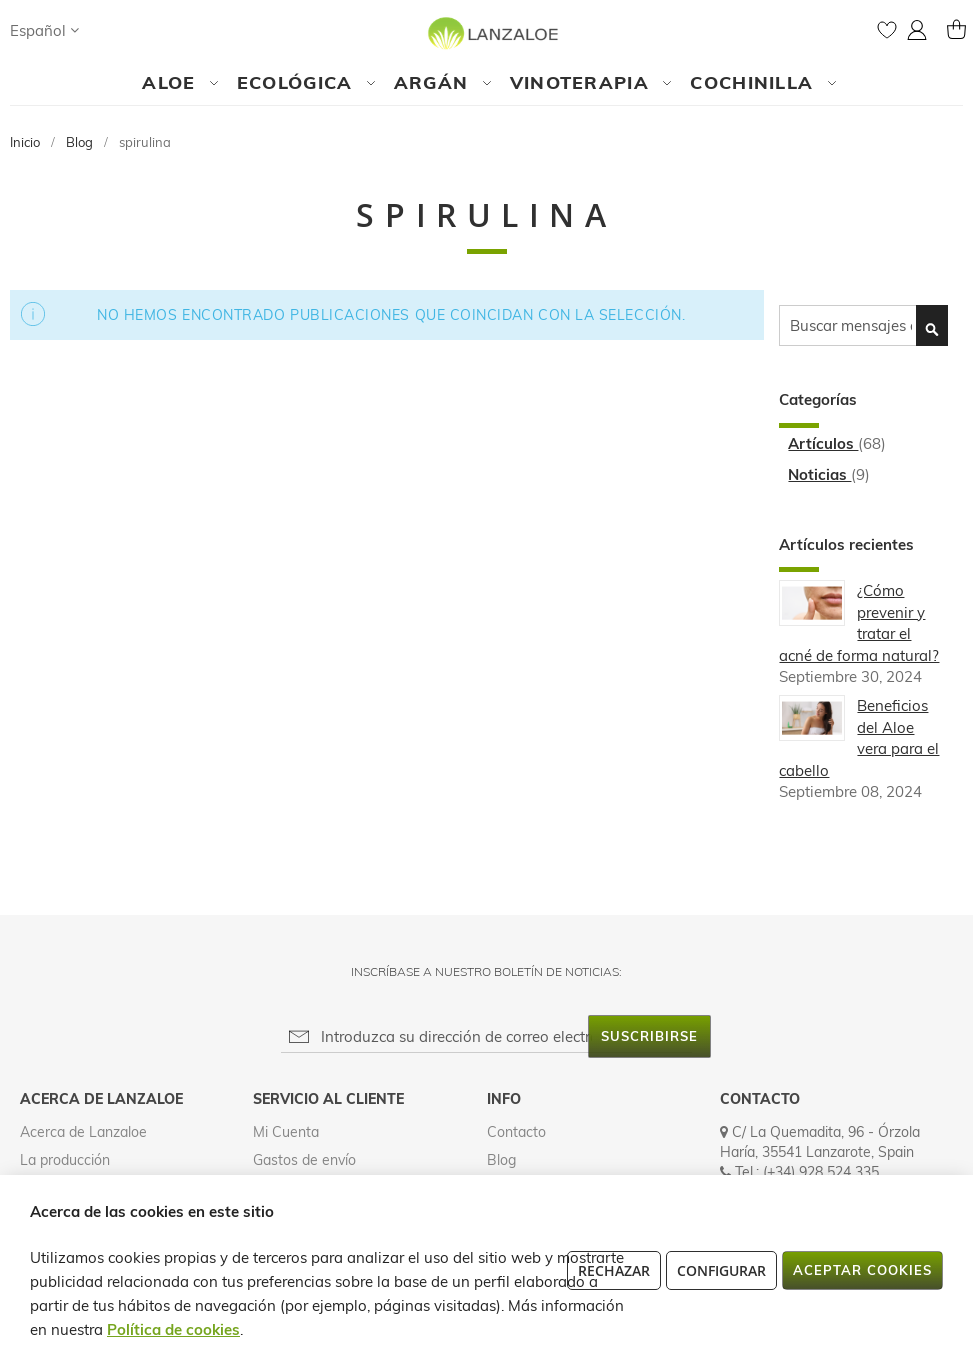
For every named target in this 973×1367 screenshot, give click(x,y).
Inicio (26, 142)
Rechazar (614, 1270)
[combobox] (863, 325)
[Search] (114, 30)
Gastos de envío (304, 1160)
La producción (65, 1160)
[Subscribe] (649, 1036)
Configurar (721, 1270)
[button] (44, 30)
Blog (81, 142)
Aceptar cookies (862, 1270)
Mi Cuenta (286, 1132)
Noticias (819, 474)
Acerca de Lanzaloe (83, 1132)
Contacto (516, 1132)
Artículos (823, 443)
